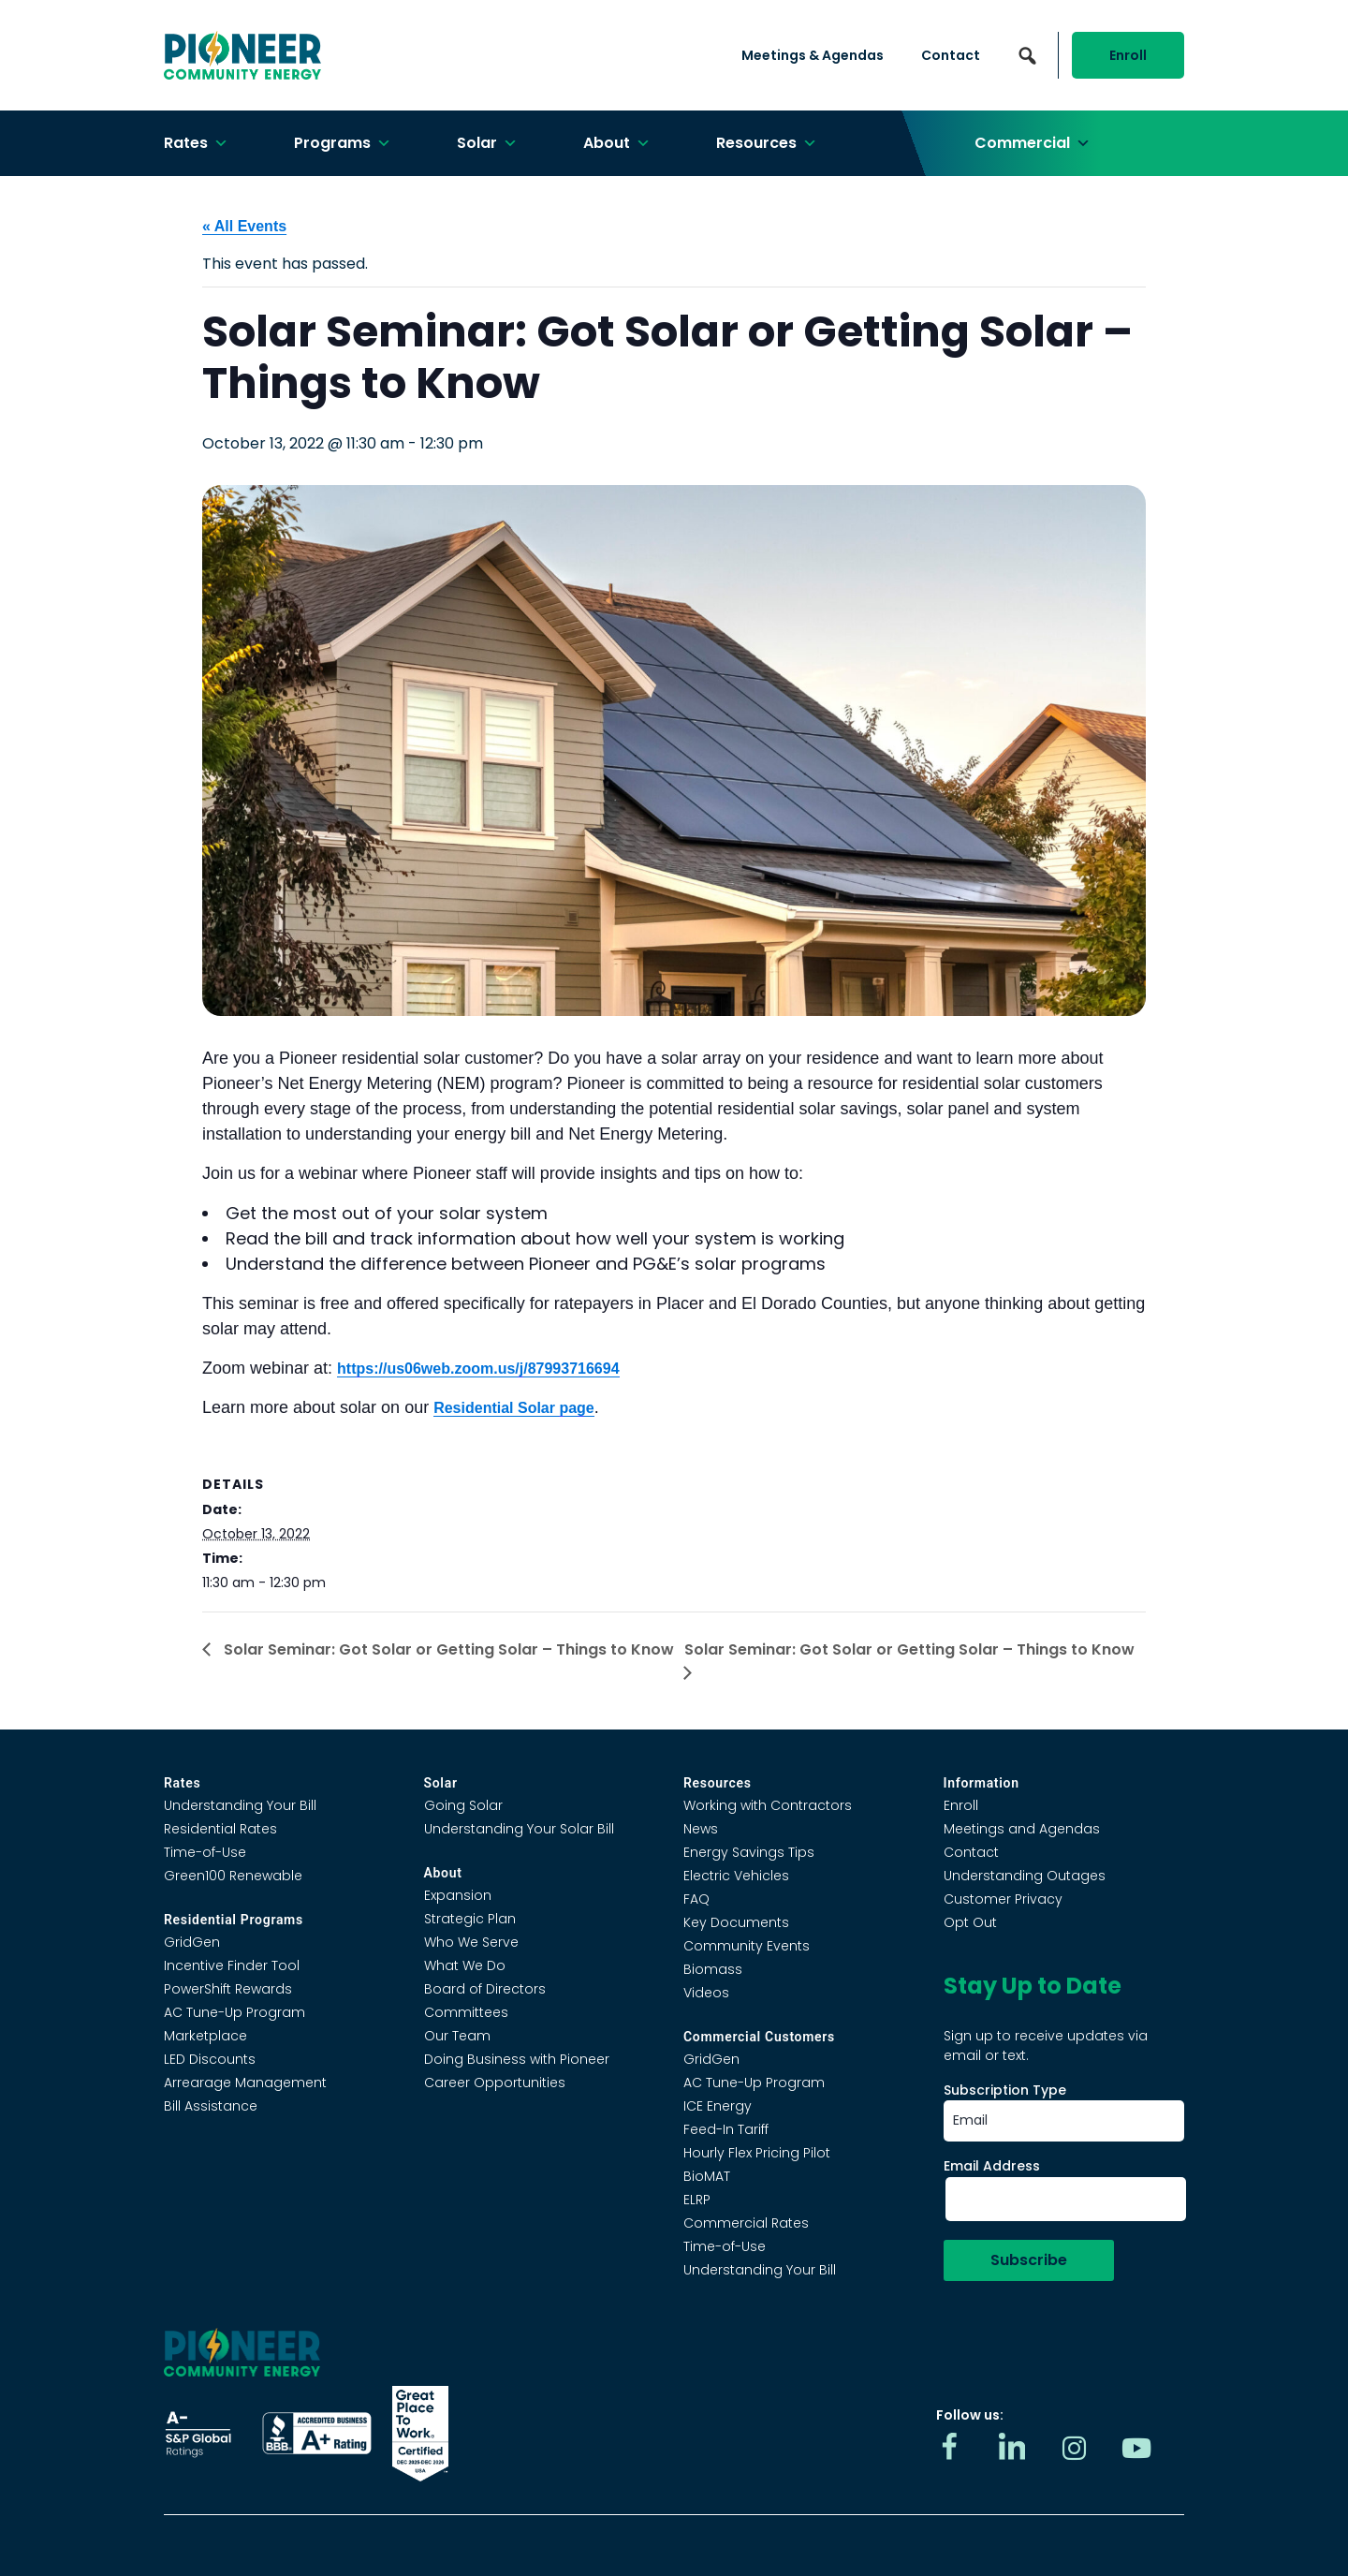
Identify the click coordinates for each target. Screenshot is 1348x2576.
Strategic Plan (470, 1918)
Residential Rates (220, 1828)
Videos (706, 1992)
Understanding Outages (1025, 1875)
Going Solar (463, 1805)
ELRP (697, 2199)
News (700, 1828)
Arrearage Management (245, 2082)
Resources (766, 143)
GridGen (192, 1942)
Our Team (457, 2035)
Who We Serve (471, 1942)
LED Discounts (210, 2059)
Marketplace (205, 2035)
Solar (487, 143)
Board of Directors (485, 1989)
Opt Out (970, 1922)
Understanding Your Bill (240, 1805)
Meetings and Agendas (1022, 1828)
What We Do (465, 1965)
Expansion (457, 1895)
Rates (196, 143)
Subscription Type (1005, 2090)
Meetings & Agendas (812, 55)
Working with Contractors (767, 1805)
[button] (1027, 55)
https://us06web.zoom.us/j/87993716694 (478, 1368)
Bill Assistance (210, 2106)
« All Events (244, 226)
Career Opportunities (494, 2082)
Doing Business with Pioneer (516, 2059)
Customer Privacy (1003, 1899)
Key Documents (736, 1922)
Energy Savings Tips (748, 1852)
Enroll (1128, 55)
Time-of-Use (205, 1852)
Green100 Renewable (233, 1875)
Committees (466, 2012)
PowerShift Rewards (228, 1989)
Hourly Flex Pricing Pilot (756, 2152)
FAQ (696, 1899)
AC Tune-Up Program (234, 2012)
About (617, 143)
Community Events (746, 1945)
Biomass (712, 1969)
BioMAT (706, 2176)
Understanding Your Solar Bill (519, 1828)
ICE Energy (717, 2106)
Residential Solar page (513, 1408)
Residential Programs (233, 1919)
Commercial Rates (746, 2223)
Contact (950, 55)
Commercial (1032, 143)
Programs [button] (342, 143)
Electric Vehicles (736, 1875)
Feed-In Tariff (726, 2129)
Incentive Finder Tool (232, 1965)
